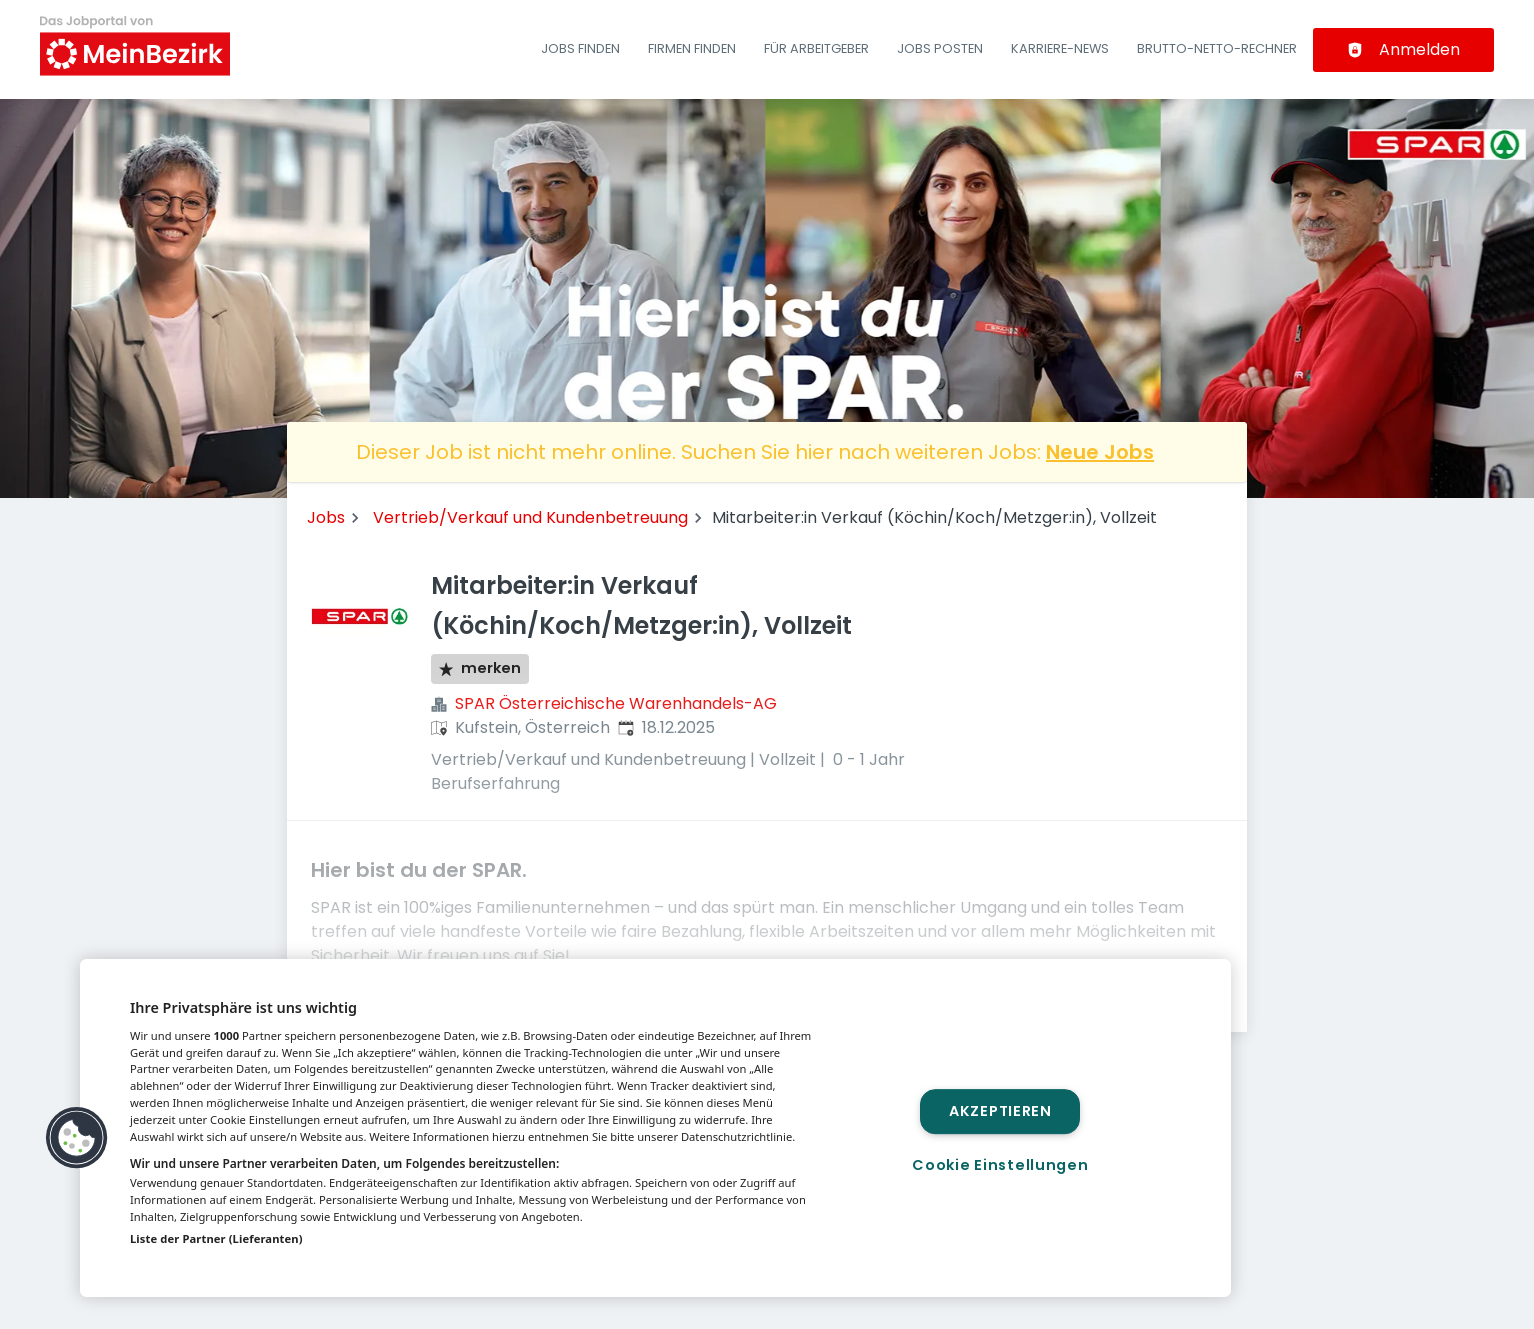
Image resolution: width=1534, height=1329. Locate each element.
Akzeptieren (1000, 1111)
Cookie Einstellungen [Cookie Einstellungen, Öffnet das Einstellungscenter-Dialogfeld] (1000, 1165)
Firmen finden (692, 48)
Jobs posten (940, 48)
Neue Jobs (1100, 452)
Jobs (326, 517)
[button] (77, 1138)
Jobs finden (580, 48)
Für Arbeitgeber (816, 48)
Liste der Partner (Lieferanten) (216, 1238)
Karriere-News (1060, 48)
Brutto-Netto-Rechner (1217, 48)
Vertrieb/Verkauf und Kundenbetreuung (530, 517)
